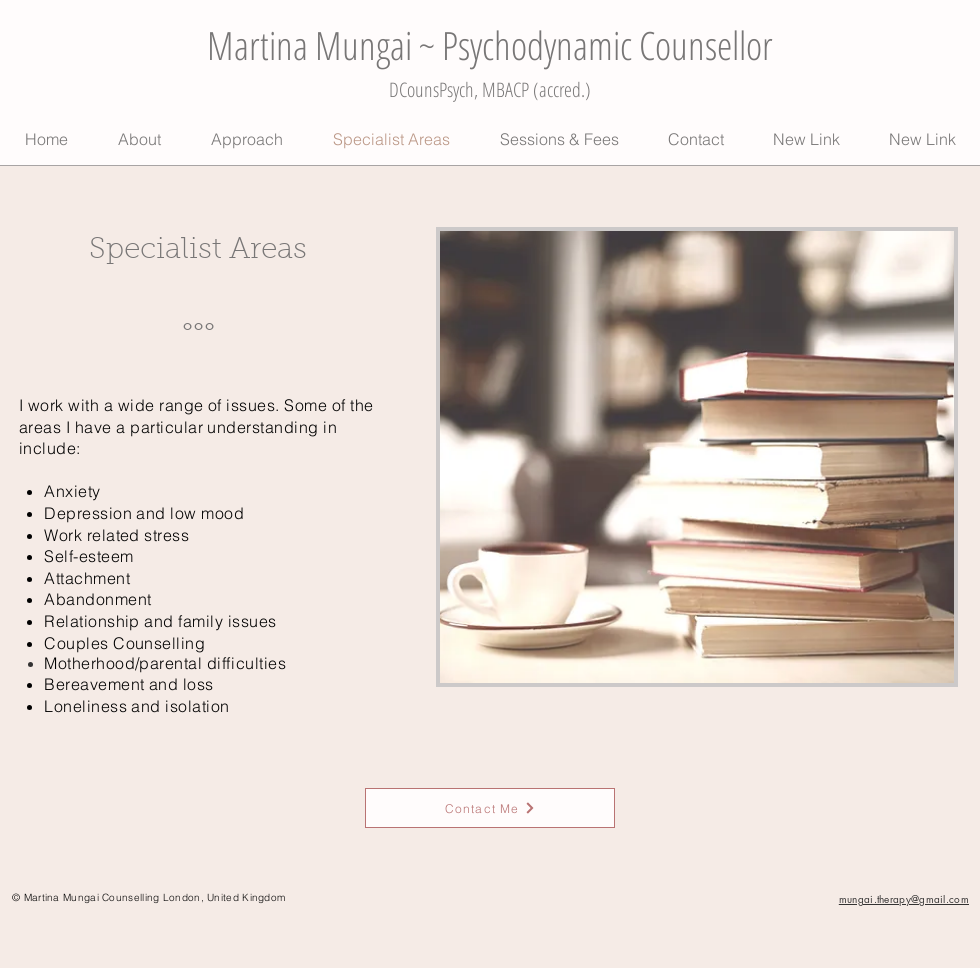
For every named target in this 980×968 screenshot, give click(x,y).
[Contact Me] (490, 808)
